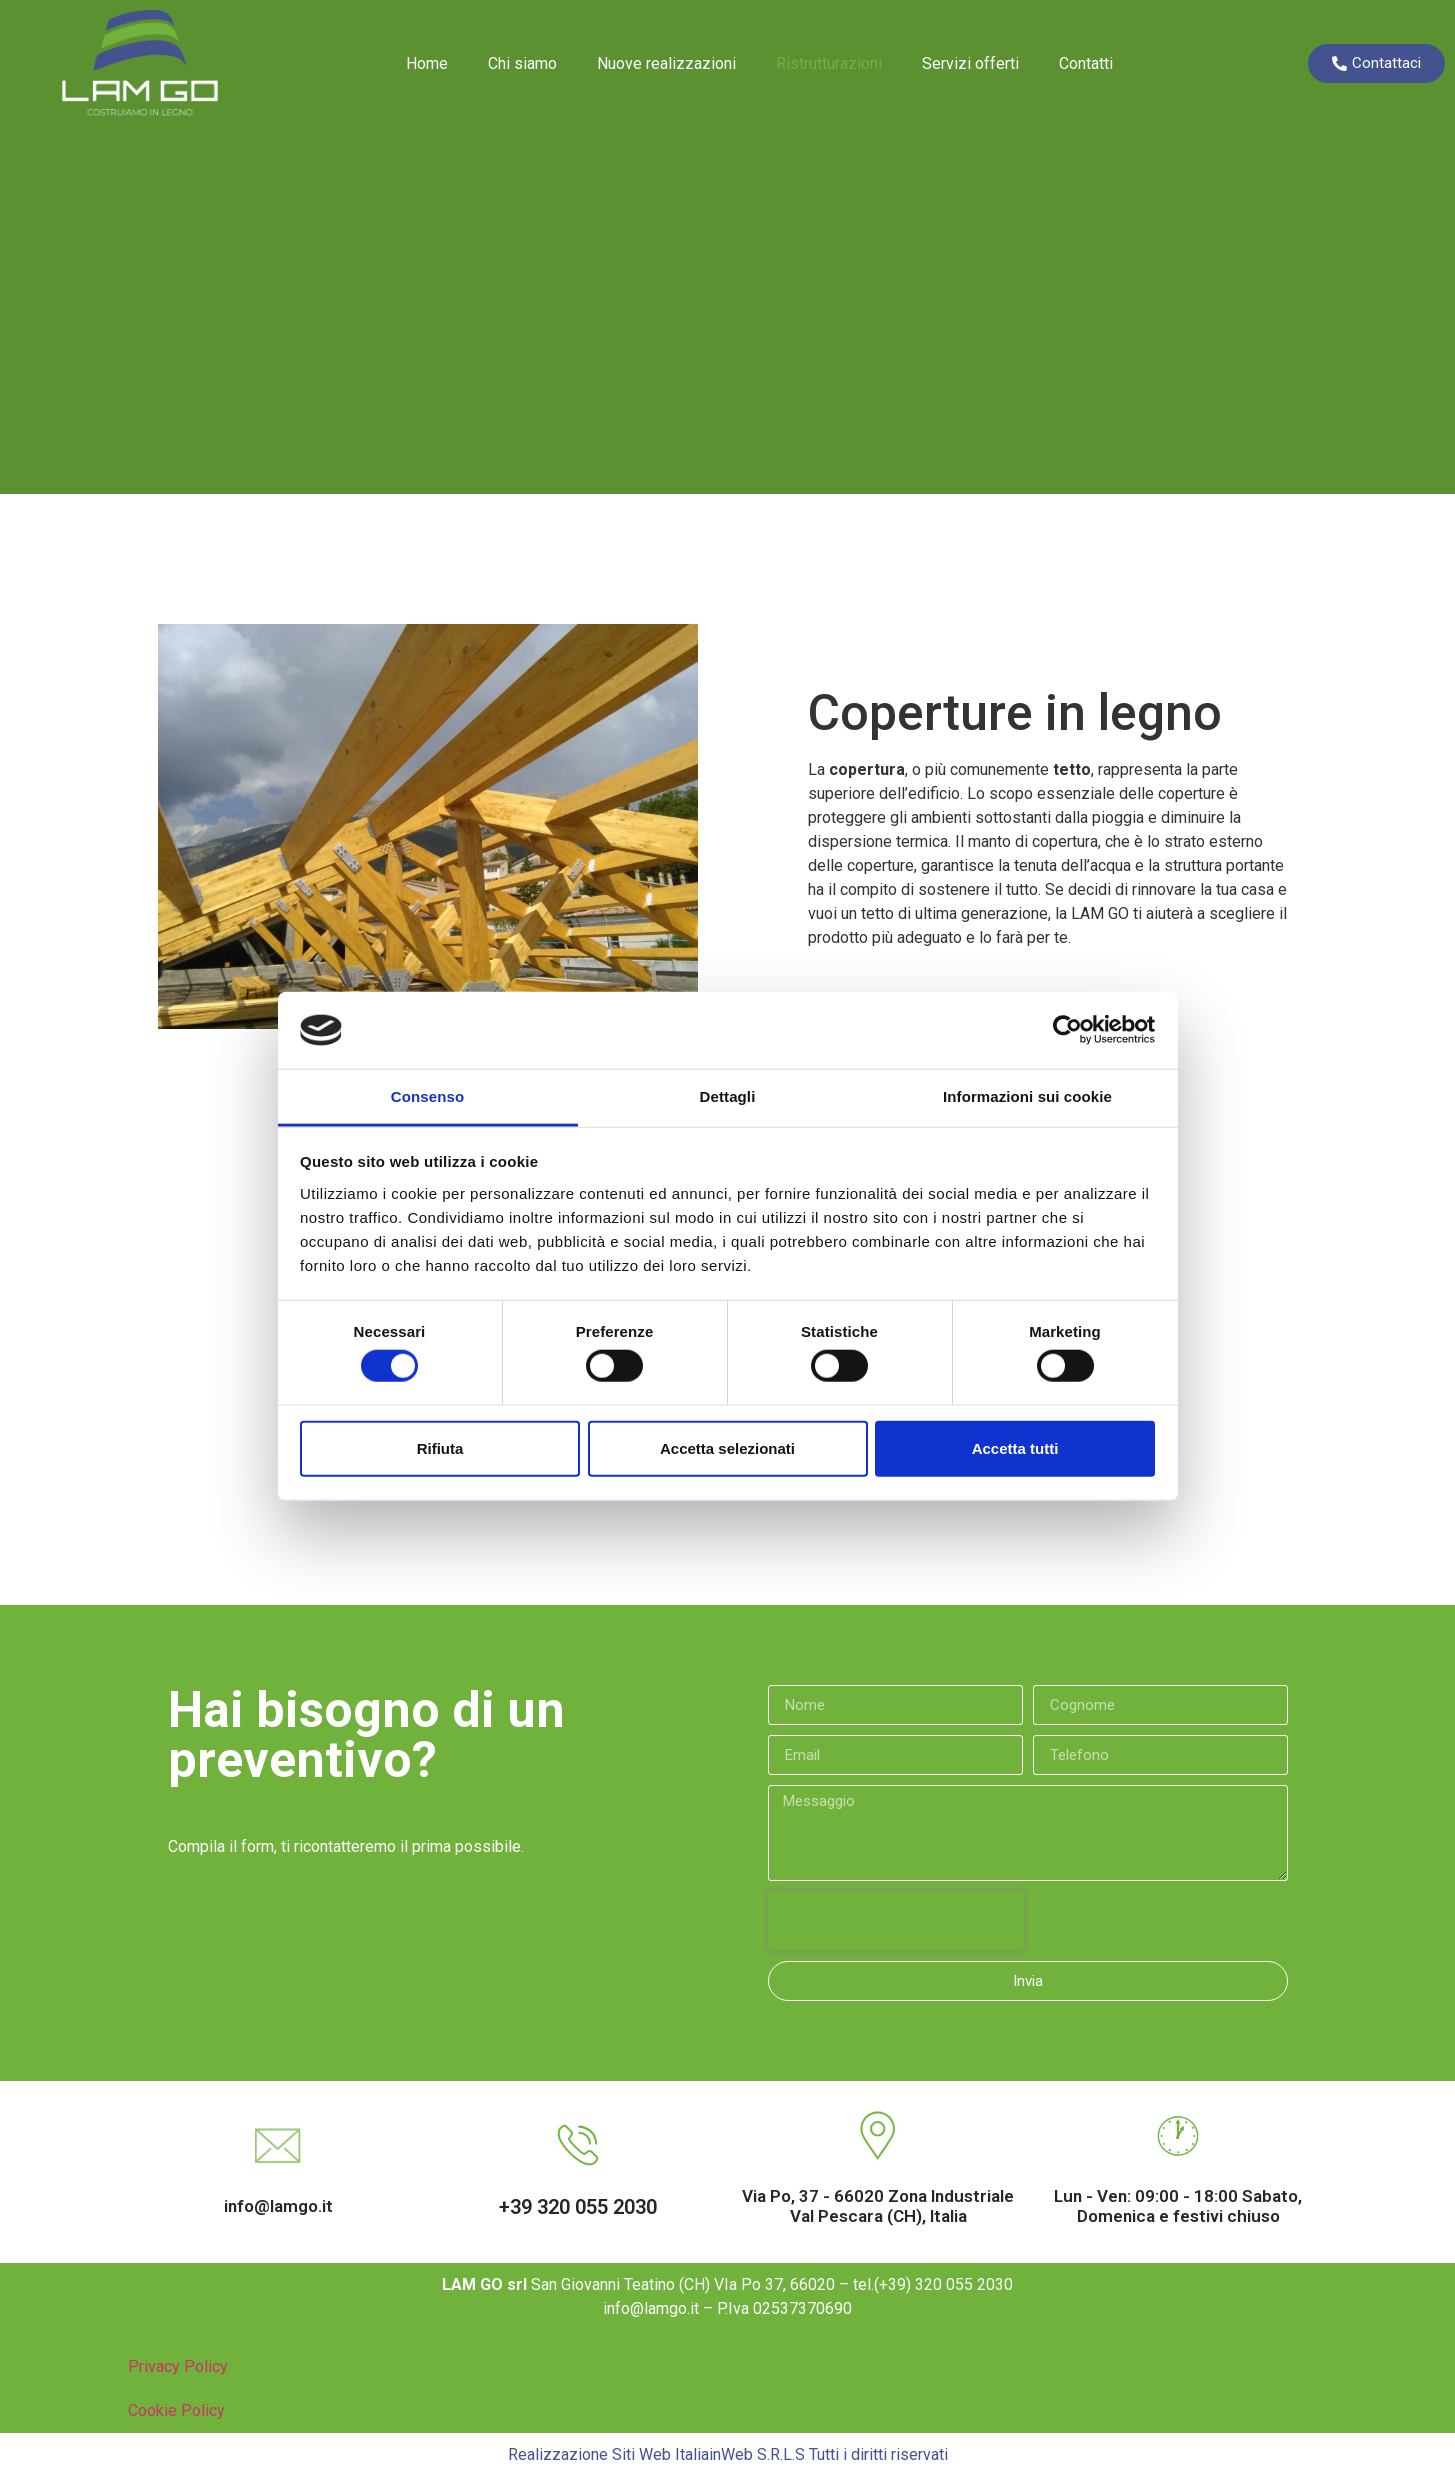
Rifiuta (440, 1447)
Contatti (1086, 63)
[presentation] (896, 1921)
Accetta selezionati (727, 1447)
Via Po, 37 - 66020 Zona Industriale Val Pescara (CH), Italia (878, 2206)
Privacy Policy (178, 2366)
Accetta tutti (1015, 1447)
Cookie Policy (176, 2410)
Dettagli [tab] (728, 1096)
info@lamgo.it (277, 2206)
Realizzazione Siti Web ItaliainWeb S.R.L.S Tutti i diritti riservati (728, 2454)
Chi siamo (522, 63)
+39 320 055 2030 (578, 2207)
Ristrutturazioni (829, 63)
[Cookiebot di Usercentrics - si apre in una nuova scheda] (1067, 1030)
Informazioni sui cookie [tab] (1027, 1096)
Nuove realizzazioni (666, 63)
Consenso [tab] (427, 1096)
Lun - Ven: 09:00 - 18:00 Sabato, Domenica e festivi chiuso (1178, 2206)
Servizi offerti (970, 63)
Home (427, 63)
